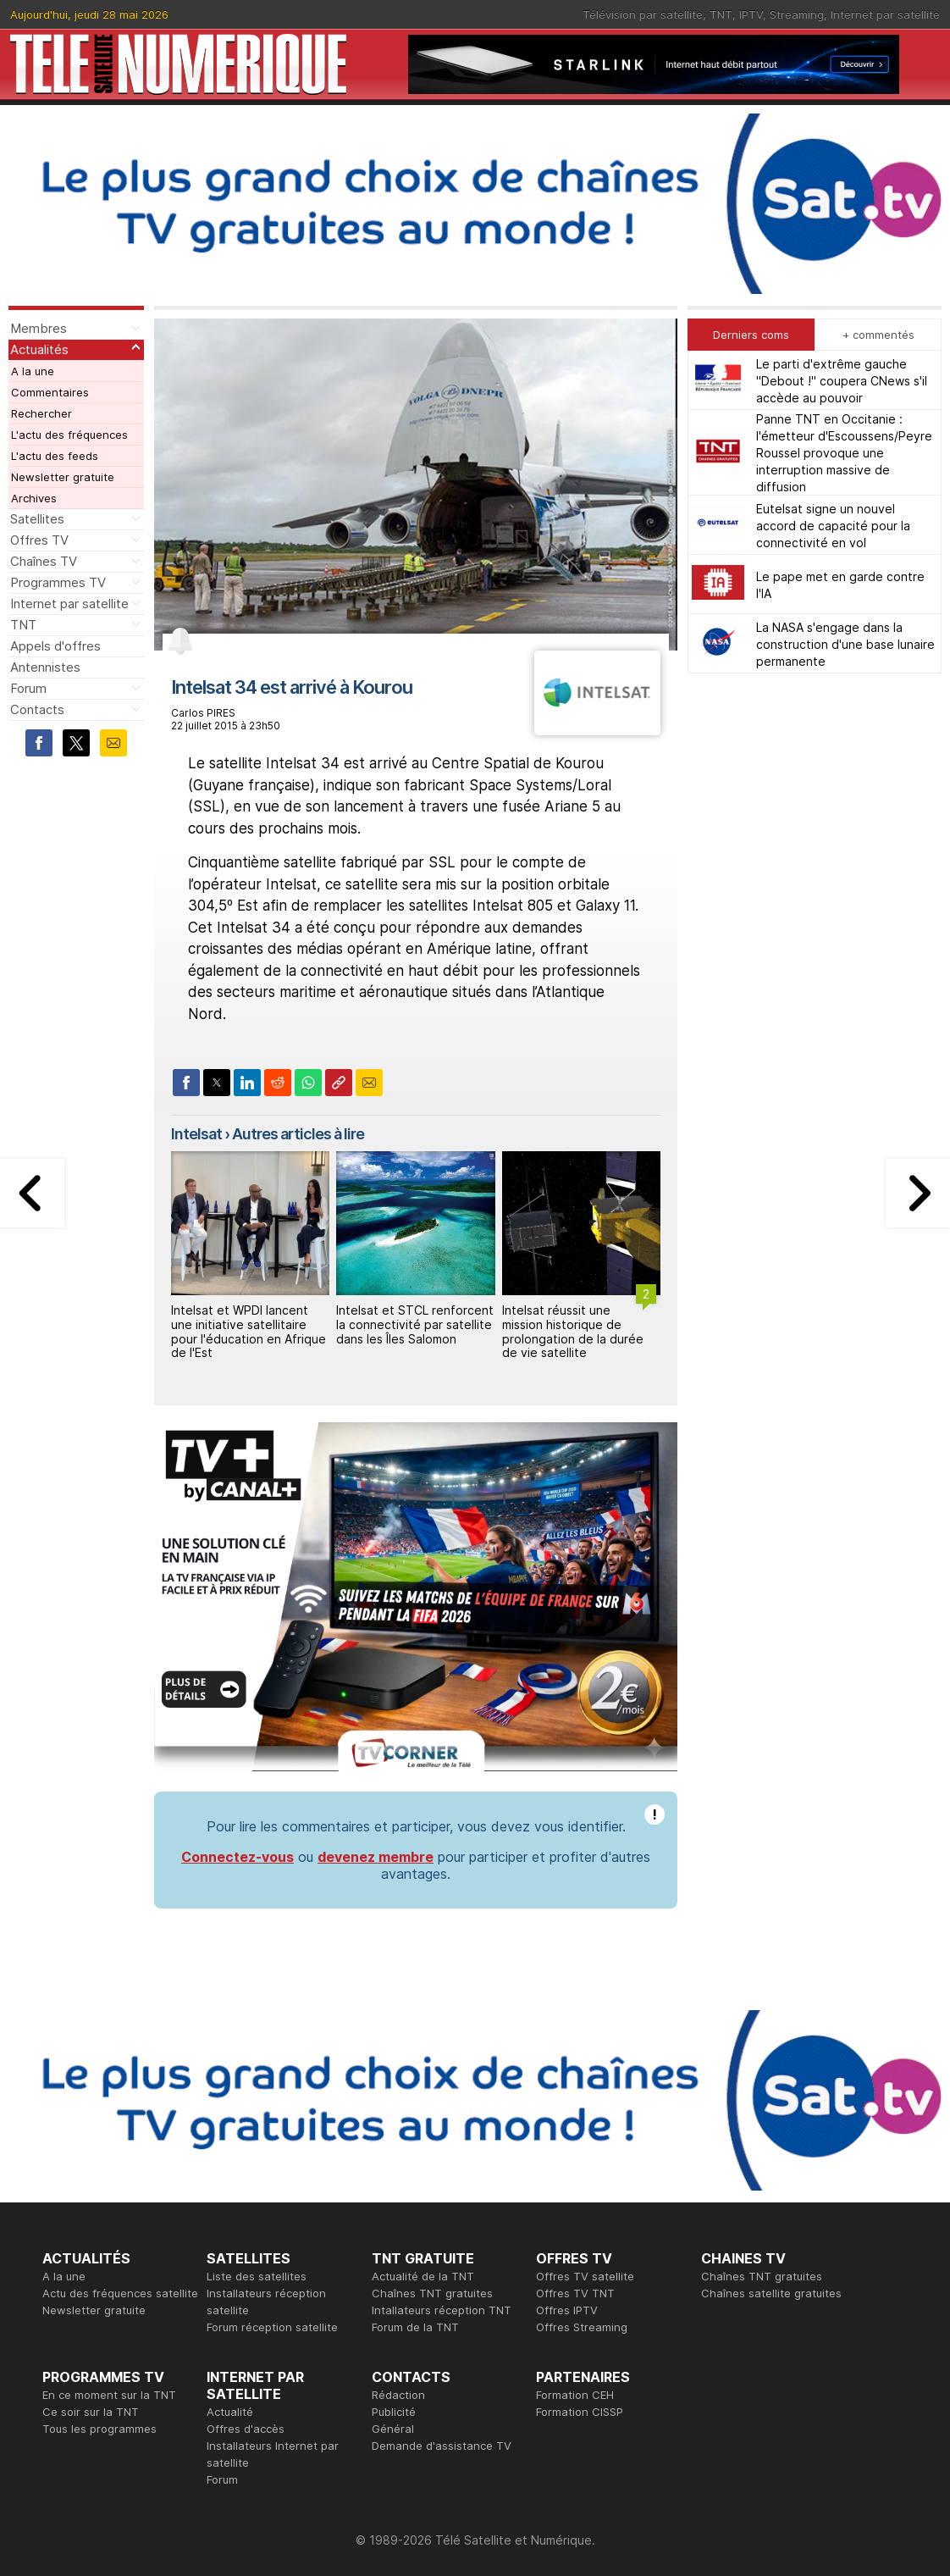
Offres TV (39, 540)
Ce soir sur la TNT (90, 2411)
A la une (32, 371)
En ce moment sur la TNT (109, 2394)
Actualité (230, 2411)
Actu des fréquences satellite (120, 2293)
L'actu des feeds (54, 456)
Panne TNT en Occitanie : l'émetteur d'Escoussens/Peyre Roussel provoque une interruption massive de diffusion (844, 453)
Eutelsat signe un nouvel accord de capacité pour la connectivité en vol (833, 525)
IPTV (751, 14)
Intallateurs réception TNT (441, 2310)
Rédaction (398, 2394)
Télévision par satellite (643, 14)
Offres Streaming (581, 2327)
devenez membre (376, 1856)
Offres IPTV (567, 2310)
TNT (721, 14)
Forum (28, 688)
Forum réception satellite (272, 2327)
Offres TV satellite (585, 2276)
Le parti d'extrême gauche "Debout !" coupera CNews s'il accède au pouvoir (841, 381)
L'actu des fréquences (69, 434)
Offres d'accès (245, 2428)
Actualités (39, 349)
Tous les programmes (99, 2428)
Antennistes (45, 667)
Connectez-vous (237, 1856)
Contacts (37, 709)
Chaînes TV (43, 561)
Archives (34, 498)
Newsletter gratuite (62, 477)
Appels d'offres (55, 646)
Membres (38, 328)
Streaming (797, 14)
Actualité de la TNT (423, 2276)
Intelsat (196, 1134)
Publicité (394, 2411)
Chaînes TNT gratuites (432, 2293)
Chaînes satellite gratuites (771, 2293)
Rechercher (41, 413)
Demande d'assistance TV (441, 2445)
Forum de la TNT (415, 2327)
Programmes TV (58, 582)
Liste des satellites (257, 2276)
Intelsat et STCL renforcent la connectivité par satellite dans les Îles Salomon (415, 1324)
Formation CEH (575, 2394)
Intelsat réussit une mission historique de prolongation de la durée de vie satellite (572, 1331)
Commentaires (50, 392)
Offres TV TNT (575, 2293)
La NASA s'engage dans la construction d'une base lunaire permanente (845, 644)
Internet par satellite (885, 14)
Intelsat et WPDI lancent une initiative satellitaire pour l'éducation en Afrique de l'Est (248, 1331)
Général (393, 2428)
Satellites (37, 519)
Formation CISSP (579, 2411)
